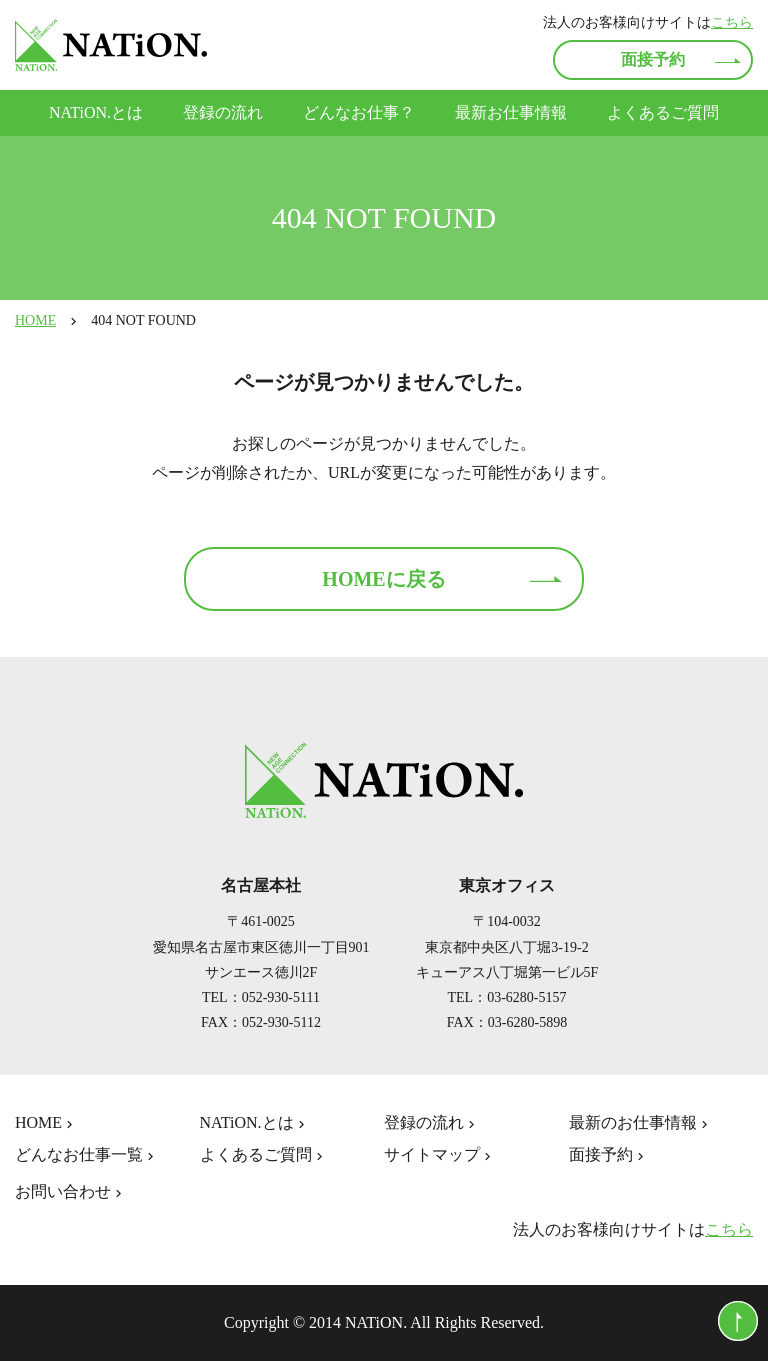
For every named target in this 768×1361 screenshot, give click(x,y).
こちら (732, 22)
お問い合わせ (70, 1192)
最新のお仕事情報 (640, 1123)
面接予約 (653, 59)
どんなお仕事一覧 (86, 1155)
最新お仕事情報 (511, 112)
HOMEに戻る (383, 579)
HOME (35, 320)
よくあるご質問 (663, 112)
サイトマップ (439, 1155)
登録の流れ (223, 112)
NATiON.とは (96, 112)
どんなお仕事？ (359, 112)
